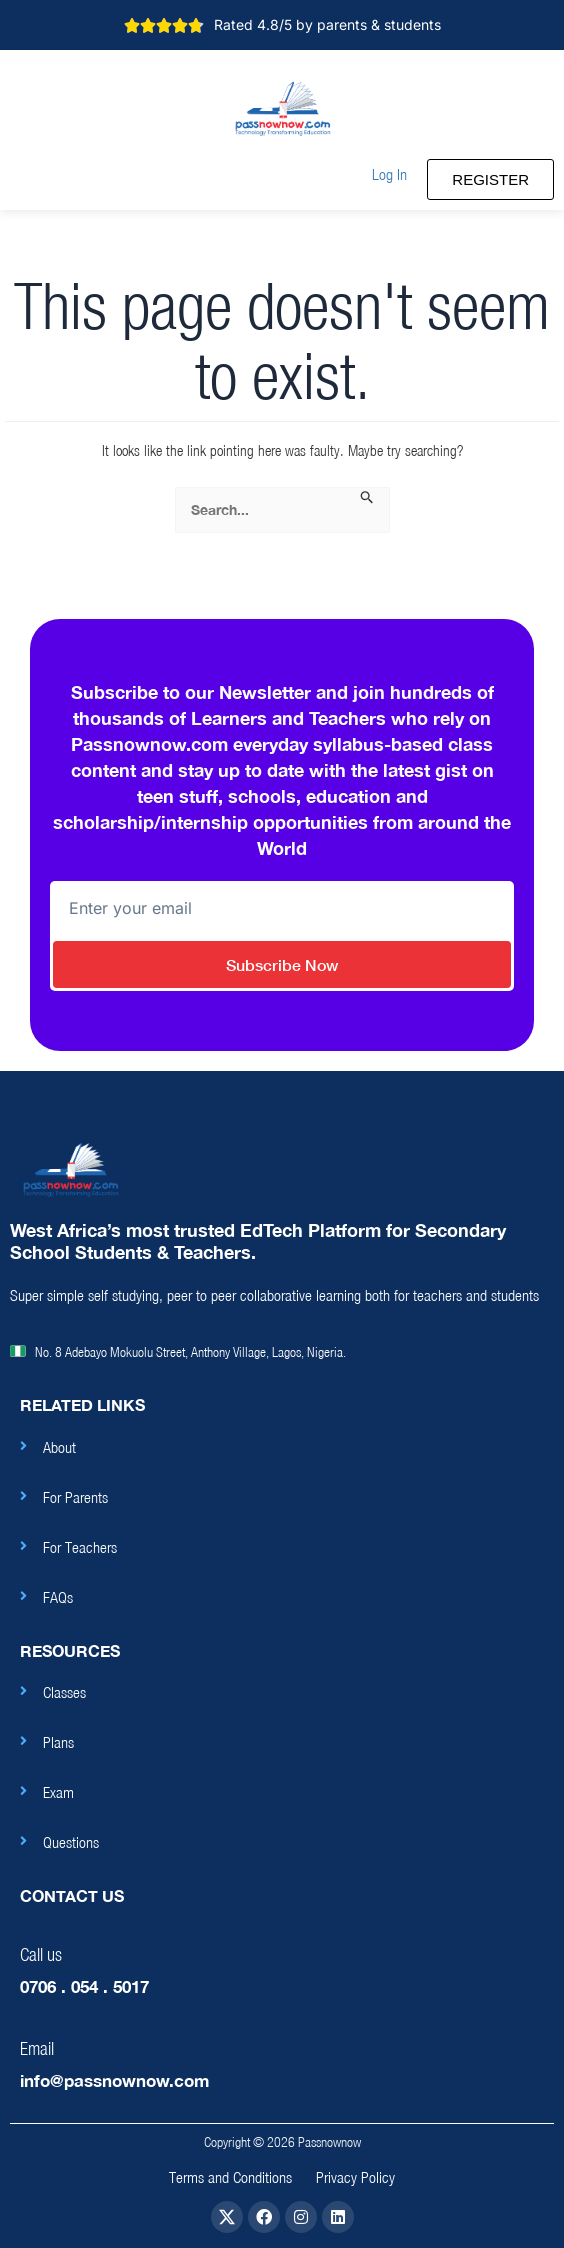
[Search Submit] (367, 498)
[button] (389, 174)
